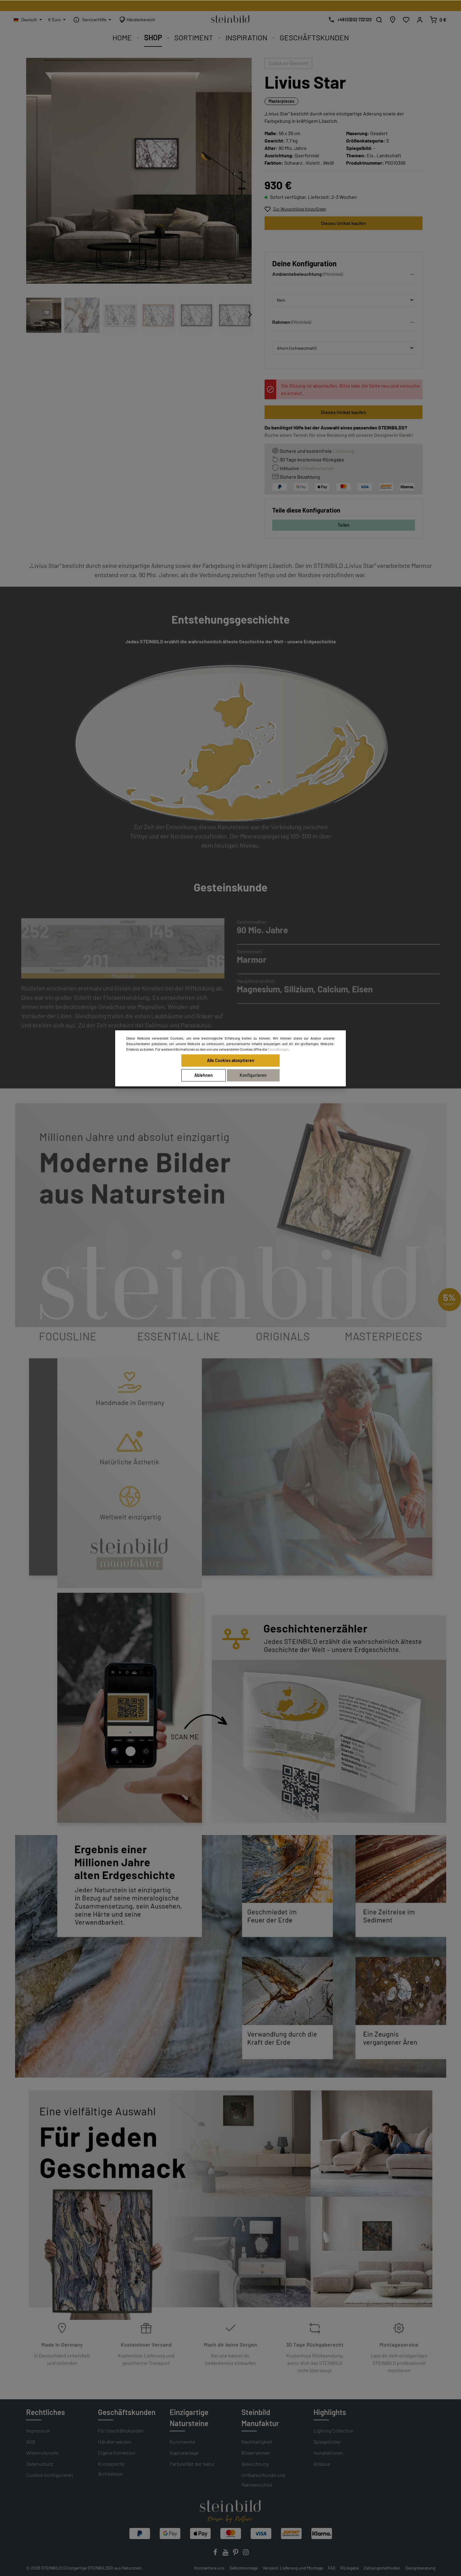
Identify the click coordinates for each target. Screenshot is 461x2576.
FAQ (331, 2567)
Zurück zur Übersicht (288, 63)
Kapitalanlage (184, 2453)
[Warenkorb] (438, 20)
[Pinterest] (236, 2554)
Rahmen (281, 322)
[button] (343, 275)
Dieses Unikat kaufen (343, 223)
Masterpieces (281, 101)
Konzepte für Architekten (111, 2469)
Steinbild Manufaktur (260, 2418)
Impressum (38, 2430)
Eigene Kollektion (116, 2453)
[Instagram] (245, 2554)
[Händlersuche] (392, 20)
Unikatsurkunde (317, 468)
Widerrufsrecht (42, 2453)
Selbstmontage (243, 2567)
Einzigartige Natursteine (189, 2418)
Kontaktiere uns (209, 2567)
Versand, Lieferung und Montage (293, 2567)
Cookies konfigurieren (49, 2475)
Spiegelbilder (327, 2442)
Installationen (328, 2453)
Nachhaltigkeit (257, 2442)
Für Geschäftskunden (121, 2430)
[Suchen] (379, 20)
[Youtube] (226, 2554)
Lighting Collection (333, 2430)
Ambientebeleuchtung (297, 274)
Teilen (344, 525)
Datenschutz (39, 2464)
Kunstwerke (182, 2442)
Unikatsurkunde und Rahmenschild (263, 2480)
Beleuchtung (255, 2464)
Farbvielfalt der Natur (192, 2464)
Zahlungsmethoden (382, 2567)
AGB (30, 2442)
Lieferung (343, 451)
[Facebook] (216, 2554)
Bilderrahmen (255, 2453)
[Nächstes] (244, 276)
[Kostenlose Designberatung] (348, 20)
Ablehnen (203, 1075)
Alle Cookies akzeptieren (230, 1060)
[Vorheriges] (229, 276)
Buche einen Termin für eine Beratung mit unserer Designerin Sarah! (339, 435)
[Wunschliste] (406, 20)
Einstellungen (278, 1049)
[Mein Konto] (420, 20)
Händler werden (114, 2442)
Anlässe (321, 2464)
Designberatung (420, 2567)
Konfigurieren (253, 1075)
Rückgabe (349, 2567)
